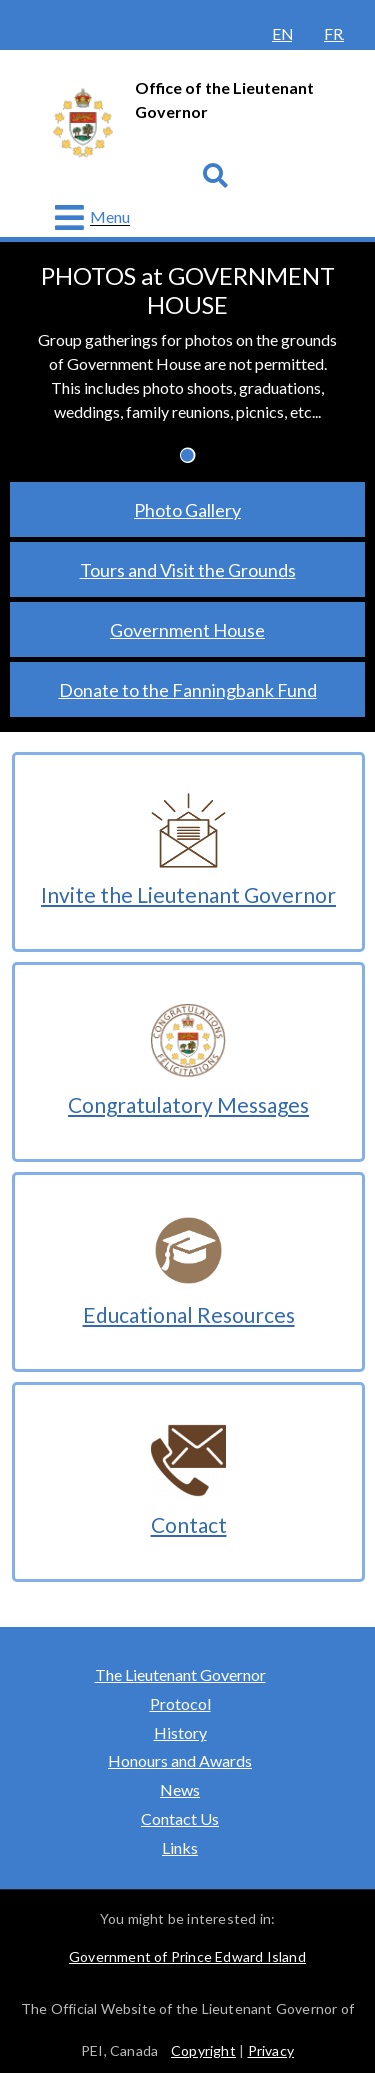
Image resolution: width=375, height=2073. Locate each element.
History (180, 1732)
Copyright (203, 2050)
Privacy (271, 2050)
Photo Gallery (187, 510)
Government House (187, 630)
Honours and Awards (180, 1760)
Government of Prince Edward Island (187, 1956)
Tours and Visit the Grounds (188, 570)
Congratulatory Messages (188, 1104)
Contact (189, 1524)
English (282, 33)
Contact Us (180, 1818)
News (180, 1789)
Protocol (180, 1703)
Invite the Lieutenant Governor (188, 894)
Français (334, 33)
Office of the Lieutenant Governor (224, 99)
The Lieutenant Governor (185, 1674)
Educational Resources (189, 1314)
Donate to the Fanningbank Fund (188, 690)
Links (180, 1847)
